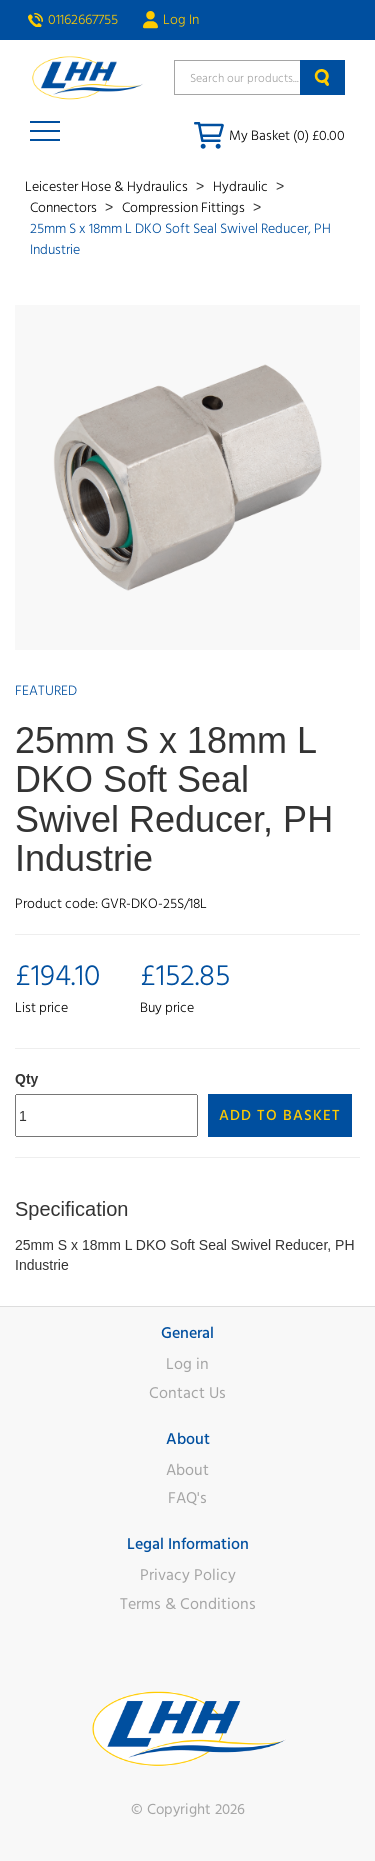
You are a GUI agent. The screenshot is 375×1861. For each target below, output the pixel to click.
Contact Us (187, 1393)
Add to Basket (280, 1115)
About (187, 1470)
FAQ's (187, 1498)
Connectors (65, 208)
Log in (187, 1364)
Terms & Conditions (188, 1604)
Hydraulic (242, 187)
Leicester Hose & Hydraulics (108, 187)
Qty (26, 1079)
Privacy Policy (188, 1575)
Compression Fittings (185, 208)
